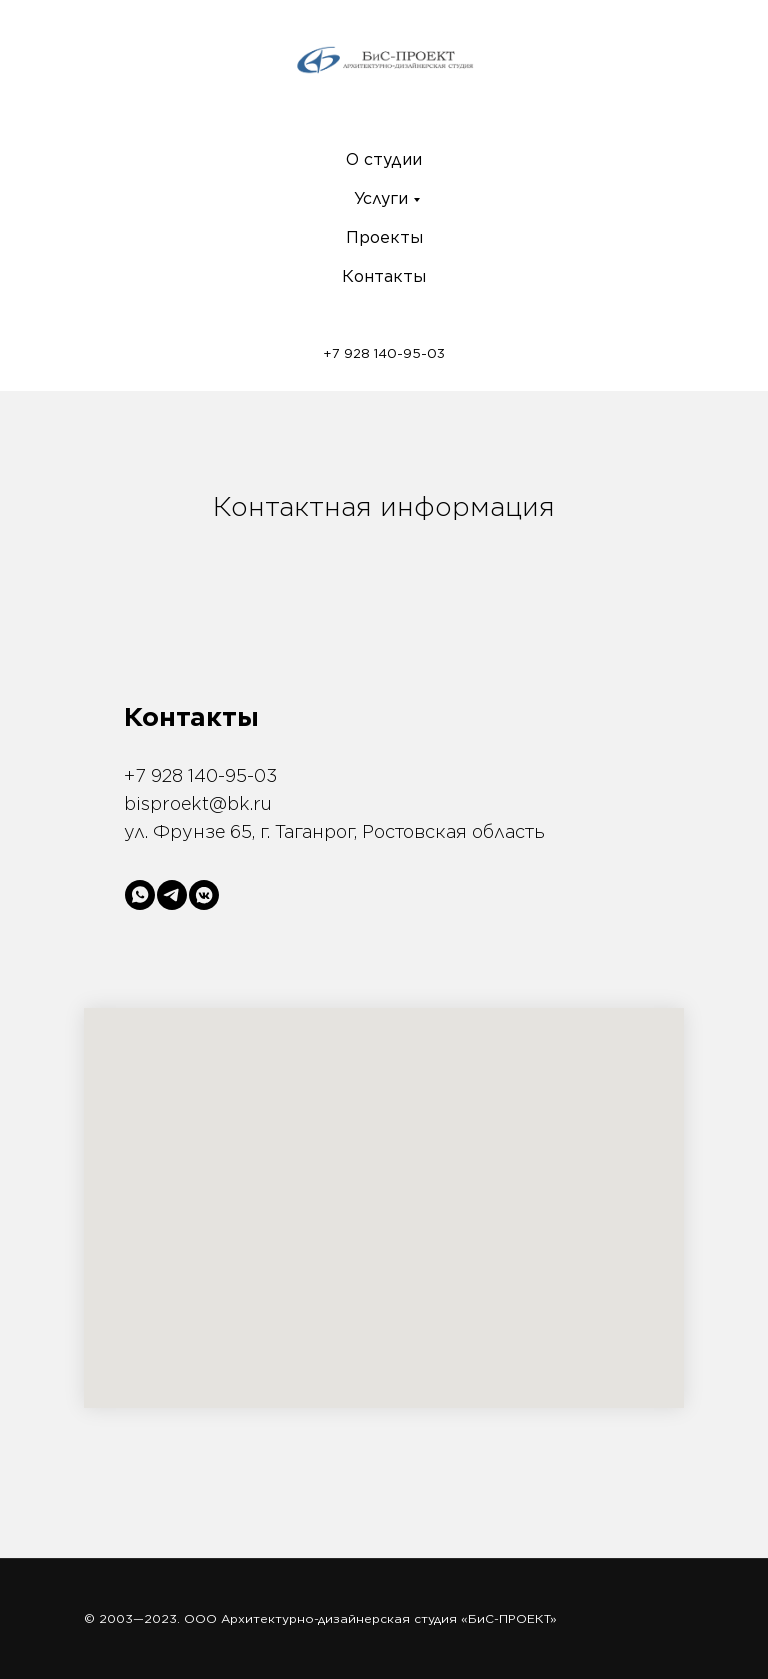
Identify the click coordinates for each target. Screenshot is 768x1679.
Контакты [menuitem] (384, 276)
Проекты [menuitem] (384, 237)
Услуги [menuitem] (381, 198)
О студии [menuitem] (384, 159)
